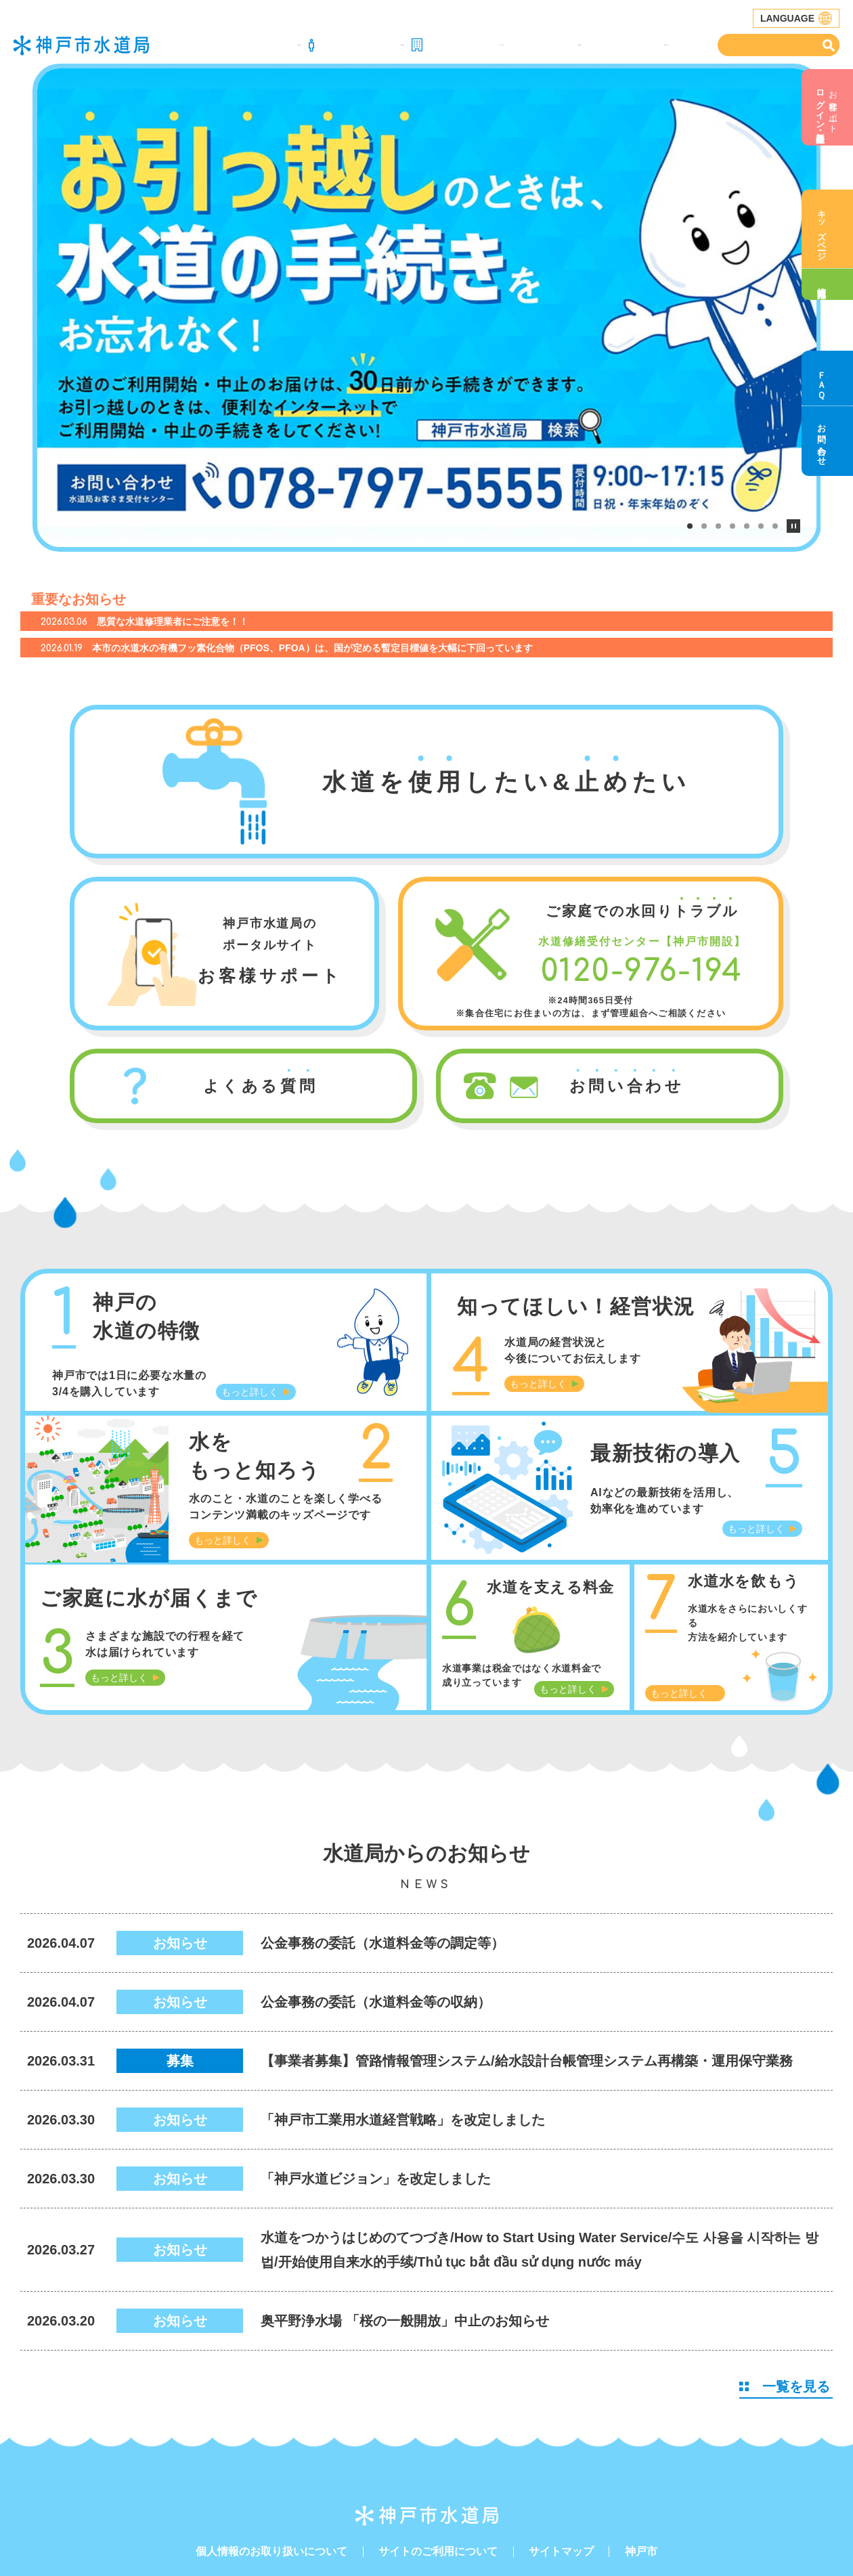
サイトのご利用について (438, 2470)
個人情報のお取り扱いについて (271, 2470)
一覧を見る (784, 2305)
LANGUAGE (796, 18)
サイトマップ (561, 2470)
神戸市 (641, 2470)
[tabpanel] (426, 267)
